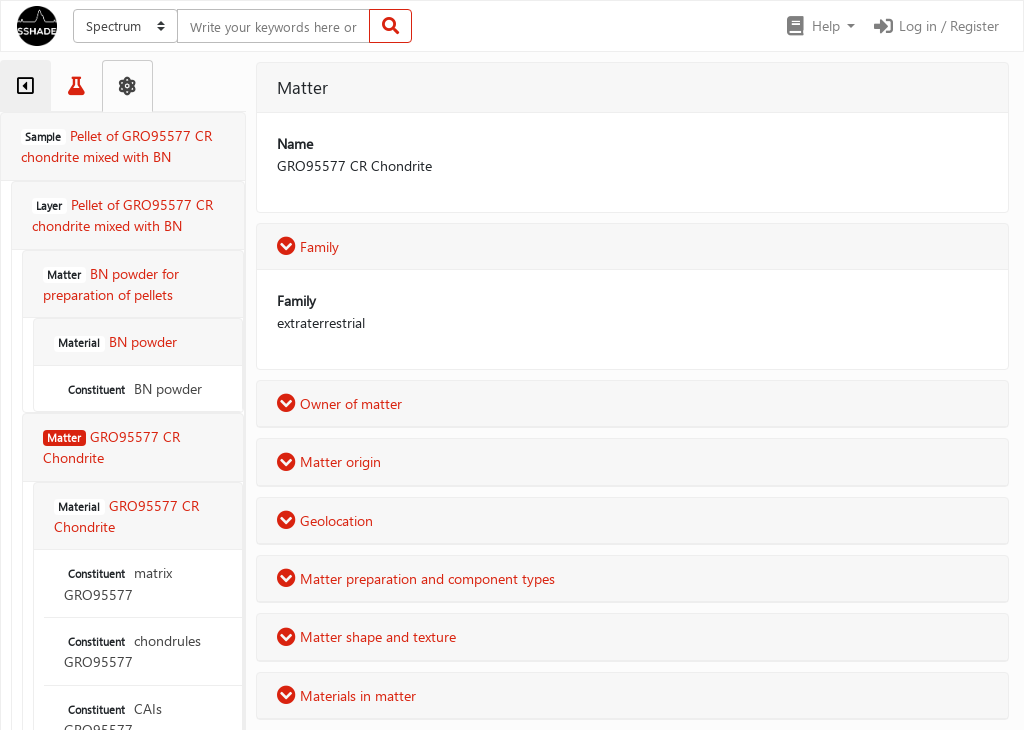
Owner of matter (339, 403)
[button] (819, 26)
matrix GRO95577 (118, 583)
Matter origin (329, 461)
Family (308, 246)
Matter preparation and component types (416, 578)
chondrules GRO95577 (132, 651)
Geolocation (325, 520)
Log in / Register (935, 25)
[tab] (25, 86)
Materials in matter (346, 695)
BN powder (133, 388)
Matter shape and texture (366, 636)
